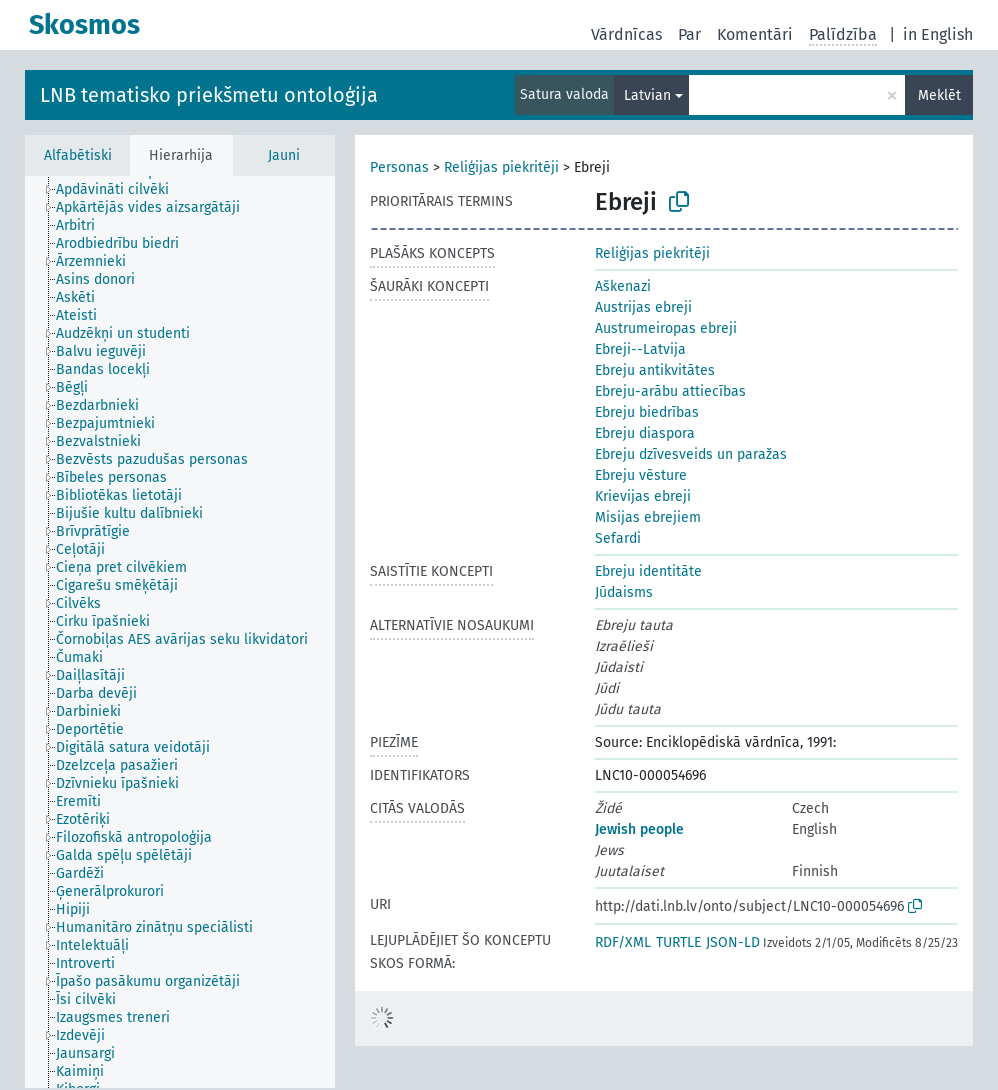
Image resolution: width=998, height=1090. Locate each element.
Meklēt (939, 95)
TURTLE (678, 942)
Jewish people (639, 829)
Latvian (647, 95)
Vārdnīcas (626, 34)
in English (938, 34)
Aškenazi (623, 286)
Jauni (284, 155)
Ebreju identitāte (648, 571)
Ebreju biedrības (647, 412)
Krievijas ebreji (643, 496)
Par (689, 34)
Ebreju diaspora (645, 433)
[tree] (180, 632)
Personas (399, 167)
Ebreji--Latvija (640, 349)
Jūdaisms (624, 592)
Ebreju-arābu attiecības (670, 391)
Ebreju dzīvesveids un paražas (691, 454)
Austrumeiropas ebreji (666, 328)
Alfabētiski (78, 155)
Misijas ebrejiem (648, 517)
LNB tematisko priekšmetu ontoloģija (209, 95)
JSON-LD (733, 942)
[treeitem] (121, 190)
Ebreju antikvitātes (655, 370)
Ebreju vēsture (641, 475)
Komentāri (755, 34)
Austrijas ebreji (643, 307)
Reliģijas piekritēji (501, 167)
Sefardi (618, 538)
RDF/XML (623, 942)
